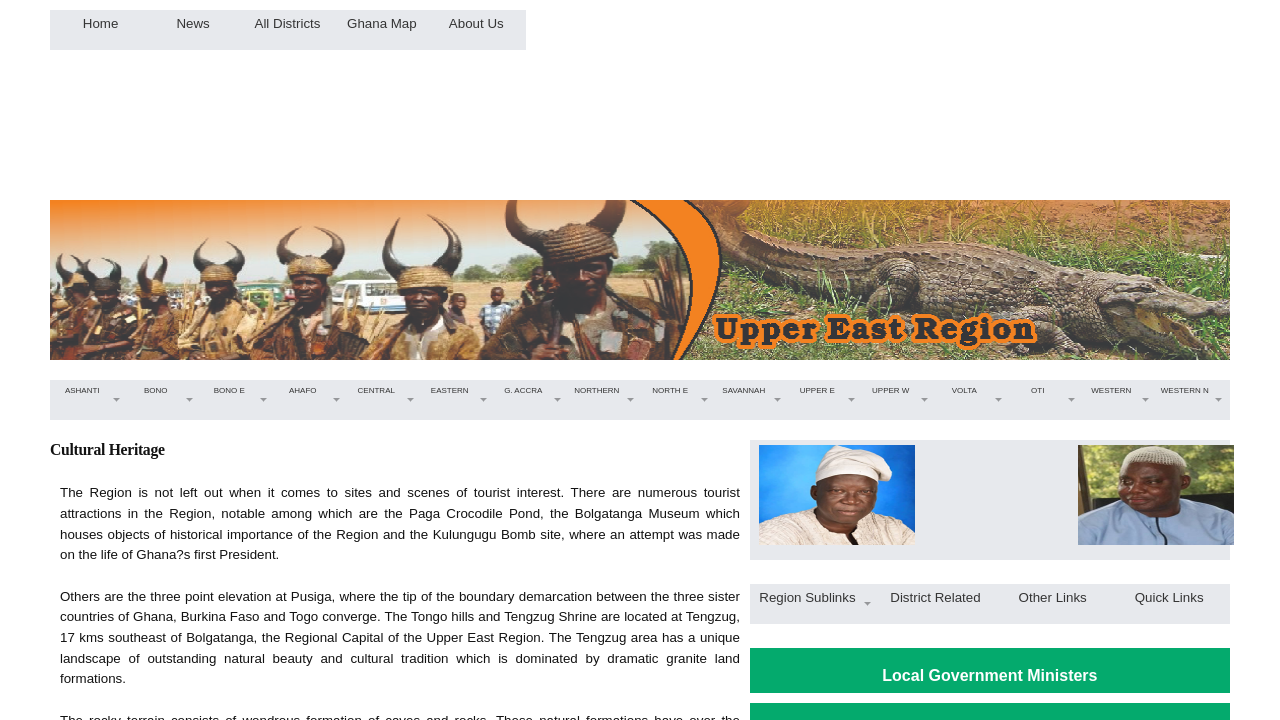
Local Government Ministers (989, 675)
